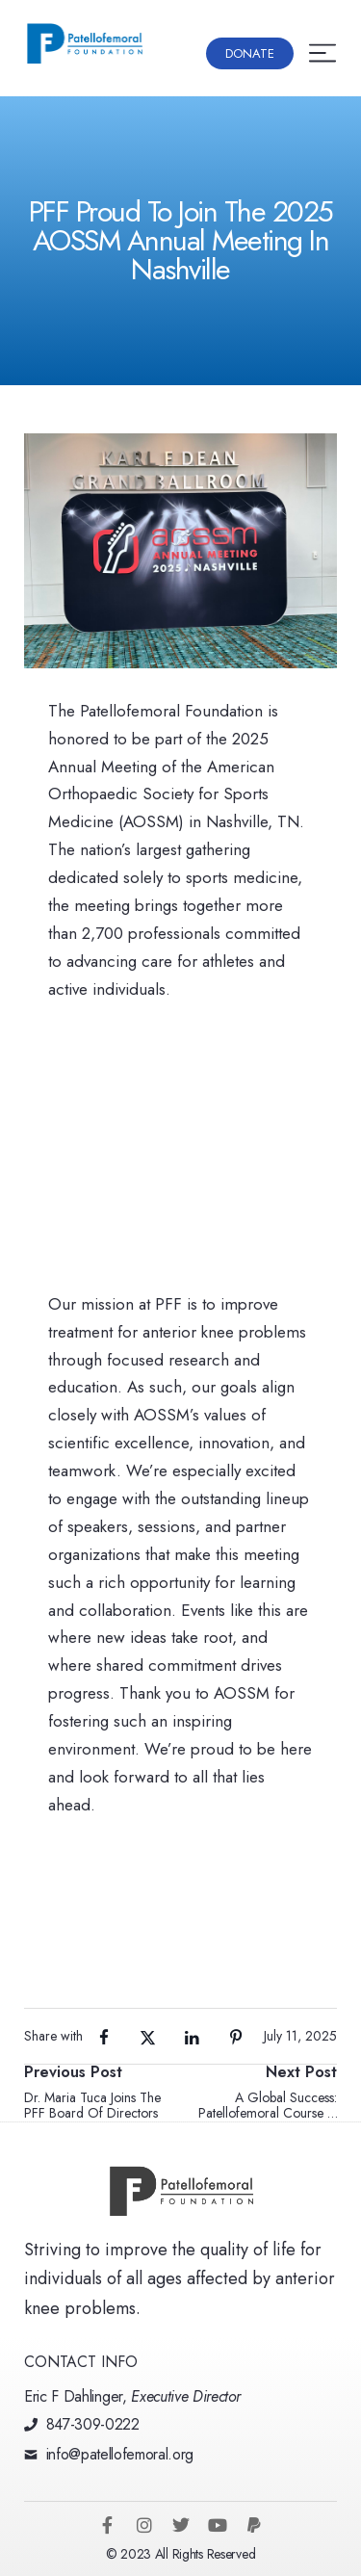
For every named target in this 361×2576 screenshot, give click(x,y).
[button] (250, 53)
